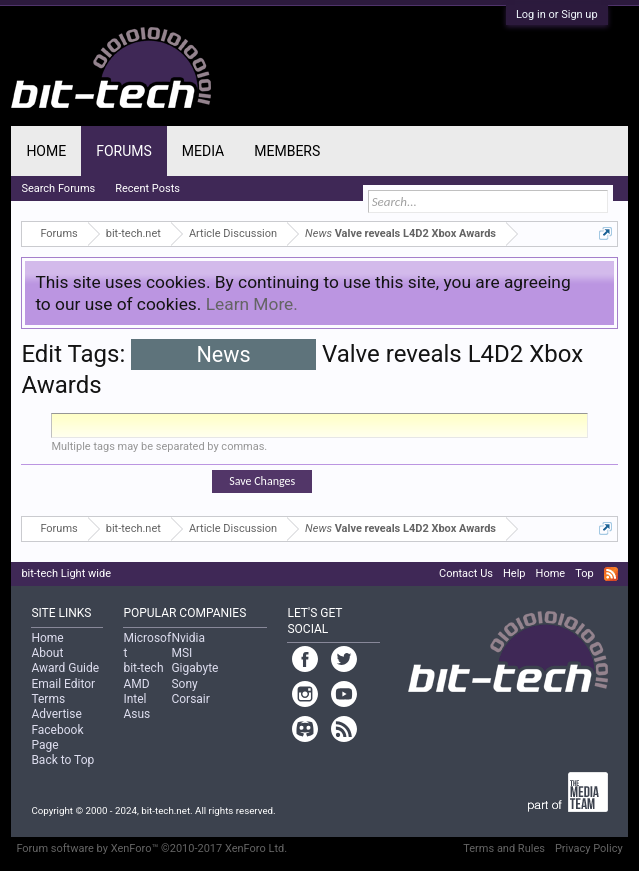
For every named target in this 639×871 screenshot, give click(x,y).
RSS (611, 574)
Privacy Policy (589, 848)
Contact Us (466, 573)
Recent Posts (147, 188)
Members (287, 151)
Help (514, 573)
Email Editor (63, 684)
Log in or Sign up (557, 14)
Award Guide (65, 668)
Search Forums (58, 188)
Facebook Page (57, 737)
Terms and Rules (504, 848)
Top (584, 573)
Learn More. (252, 304)
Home (46, 151)
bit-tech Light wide (66, 573)
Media (203, 151)
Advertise (56, 714)
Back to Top (62, 760)
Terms (48, 699)
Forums (124, 151)
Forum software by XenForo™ (151, 848)
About (47, 653)
